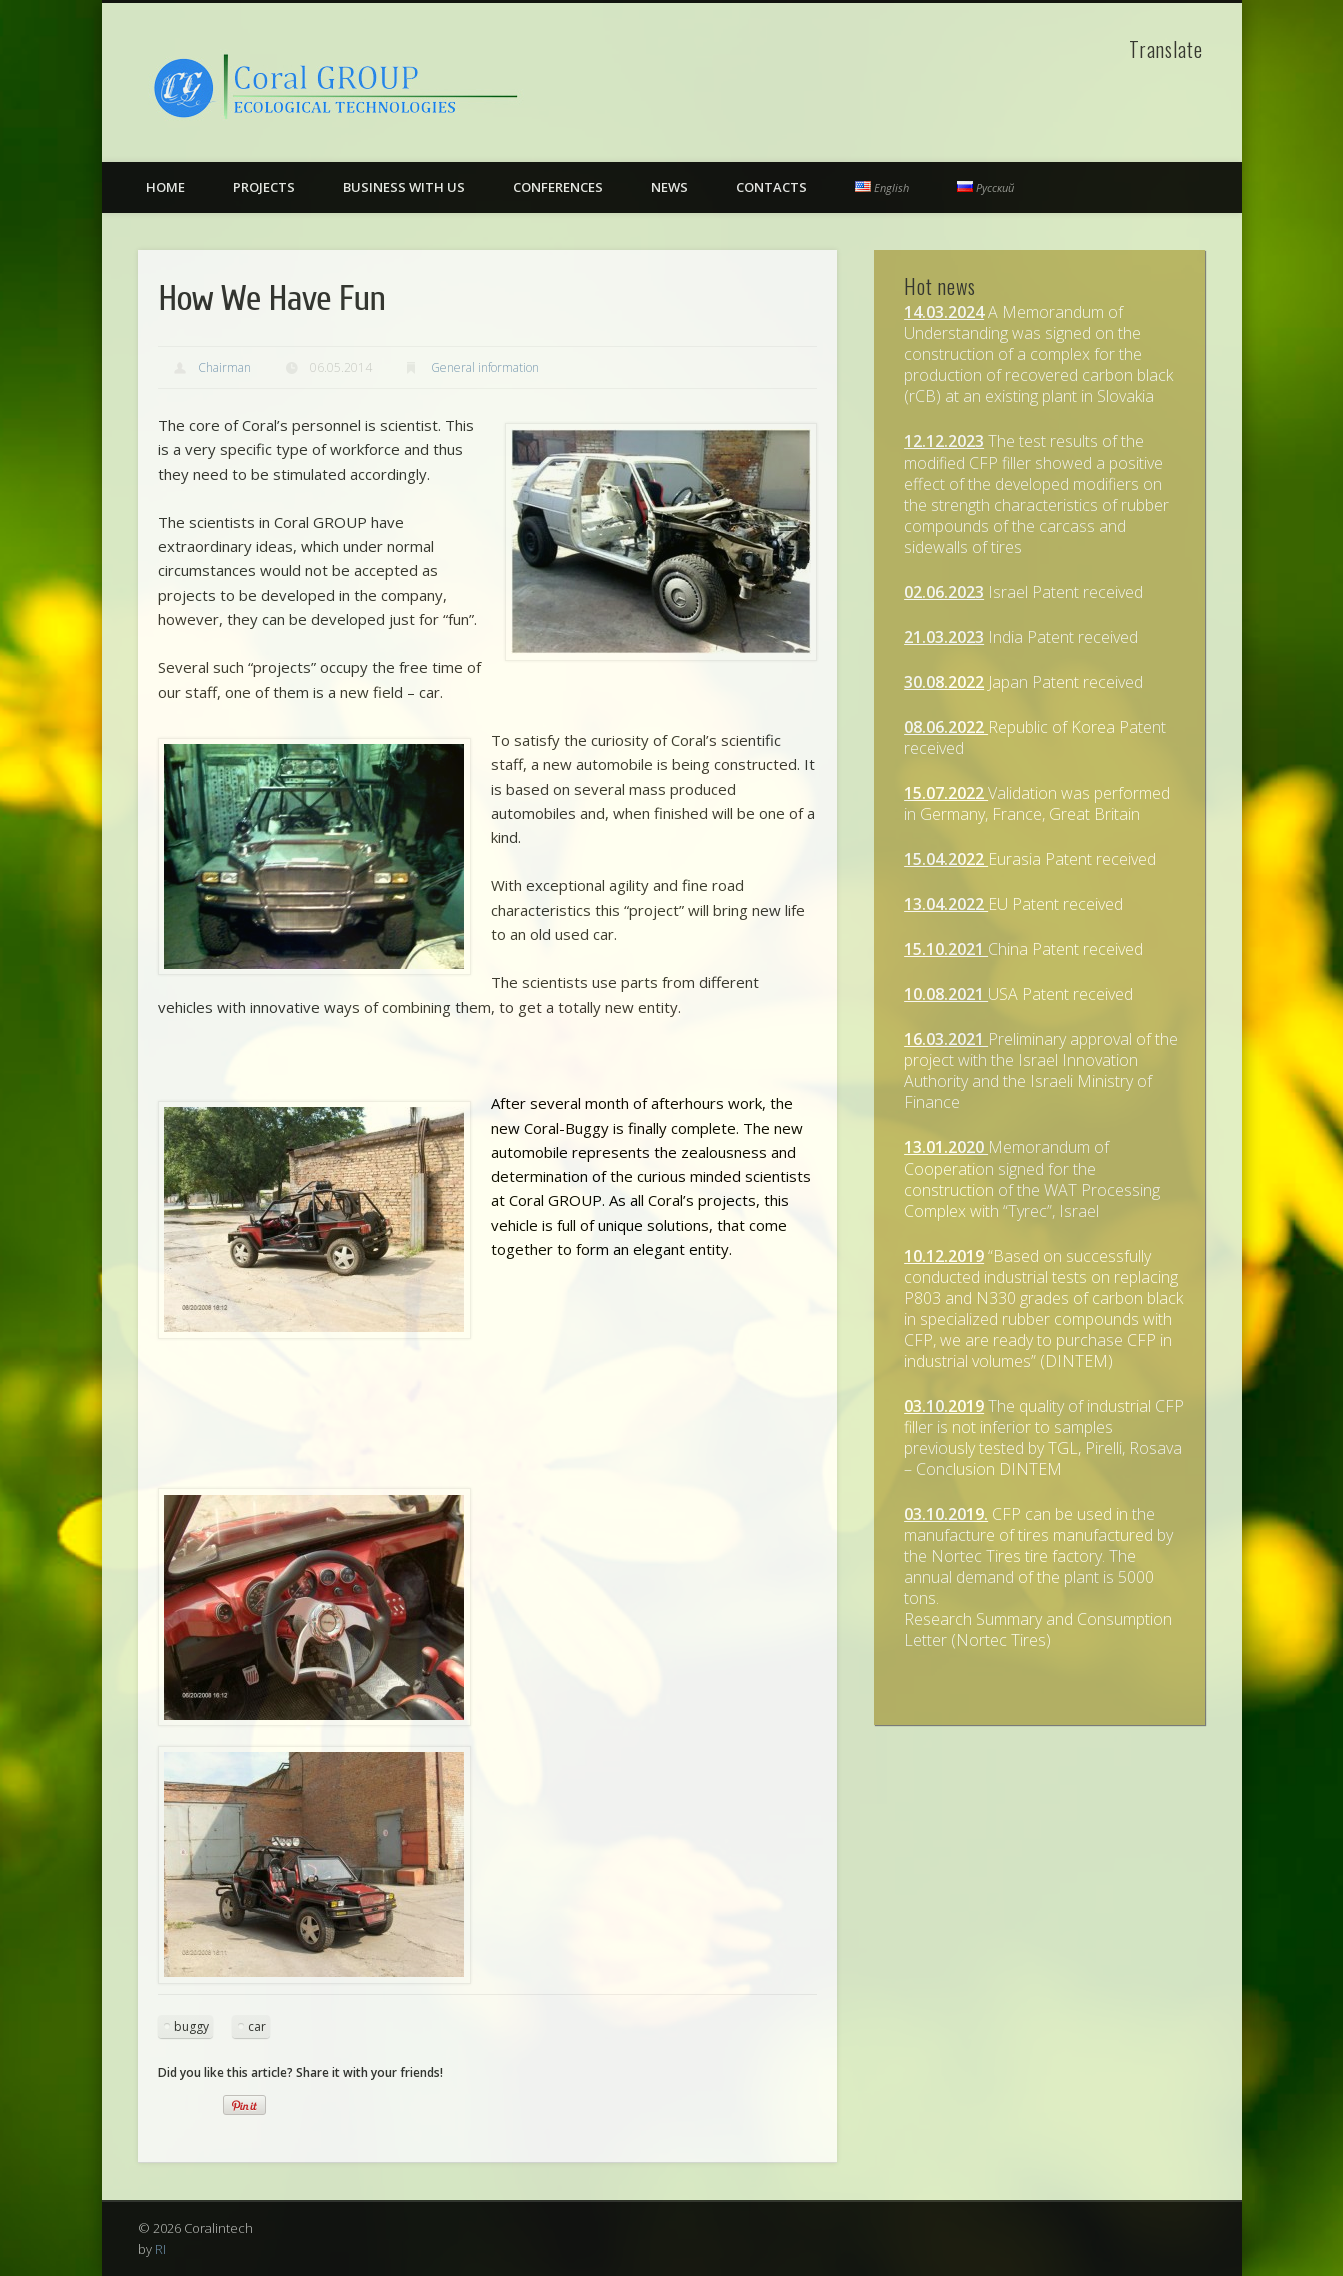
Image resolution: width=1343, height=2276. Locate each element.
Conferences (558, 187)
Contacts (771, 187)
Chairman (224, 367)
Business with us (404, 187)
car (257, 2026)
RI (160, 2249)
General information (485, 367)
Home (165, 187)
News (669, 187)
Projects (264, 187)
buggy (191, 2026)
